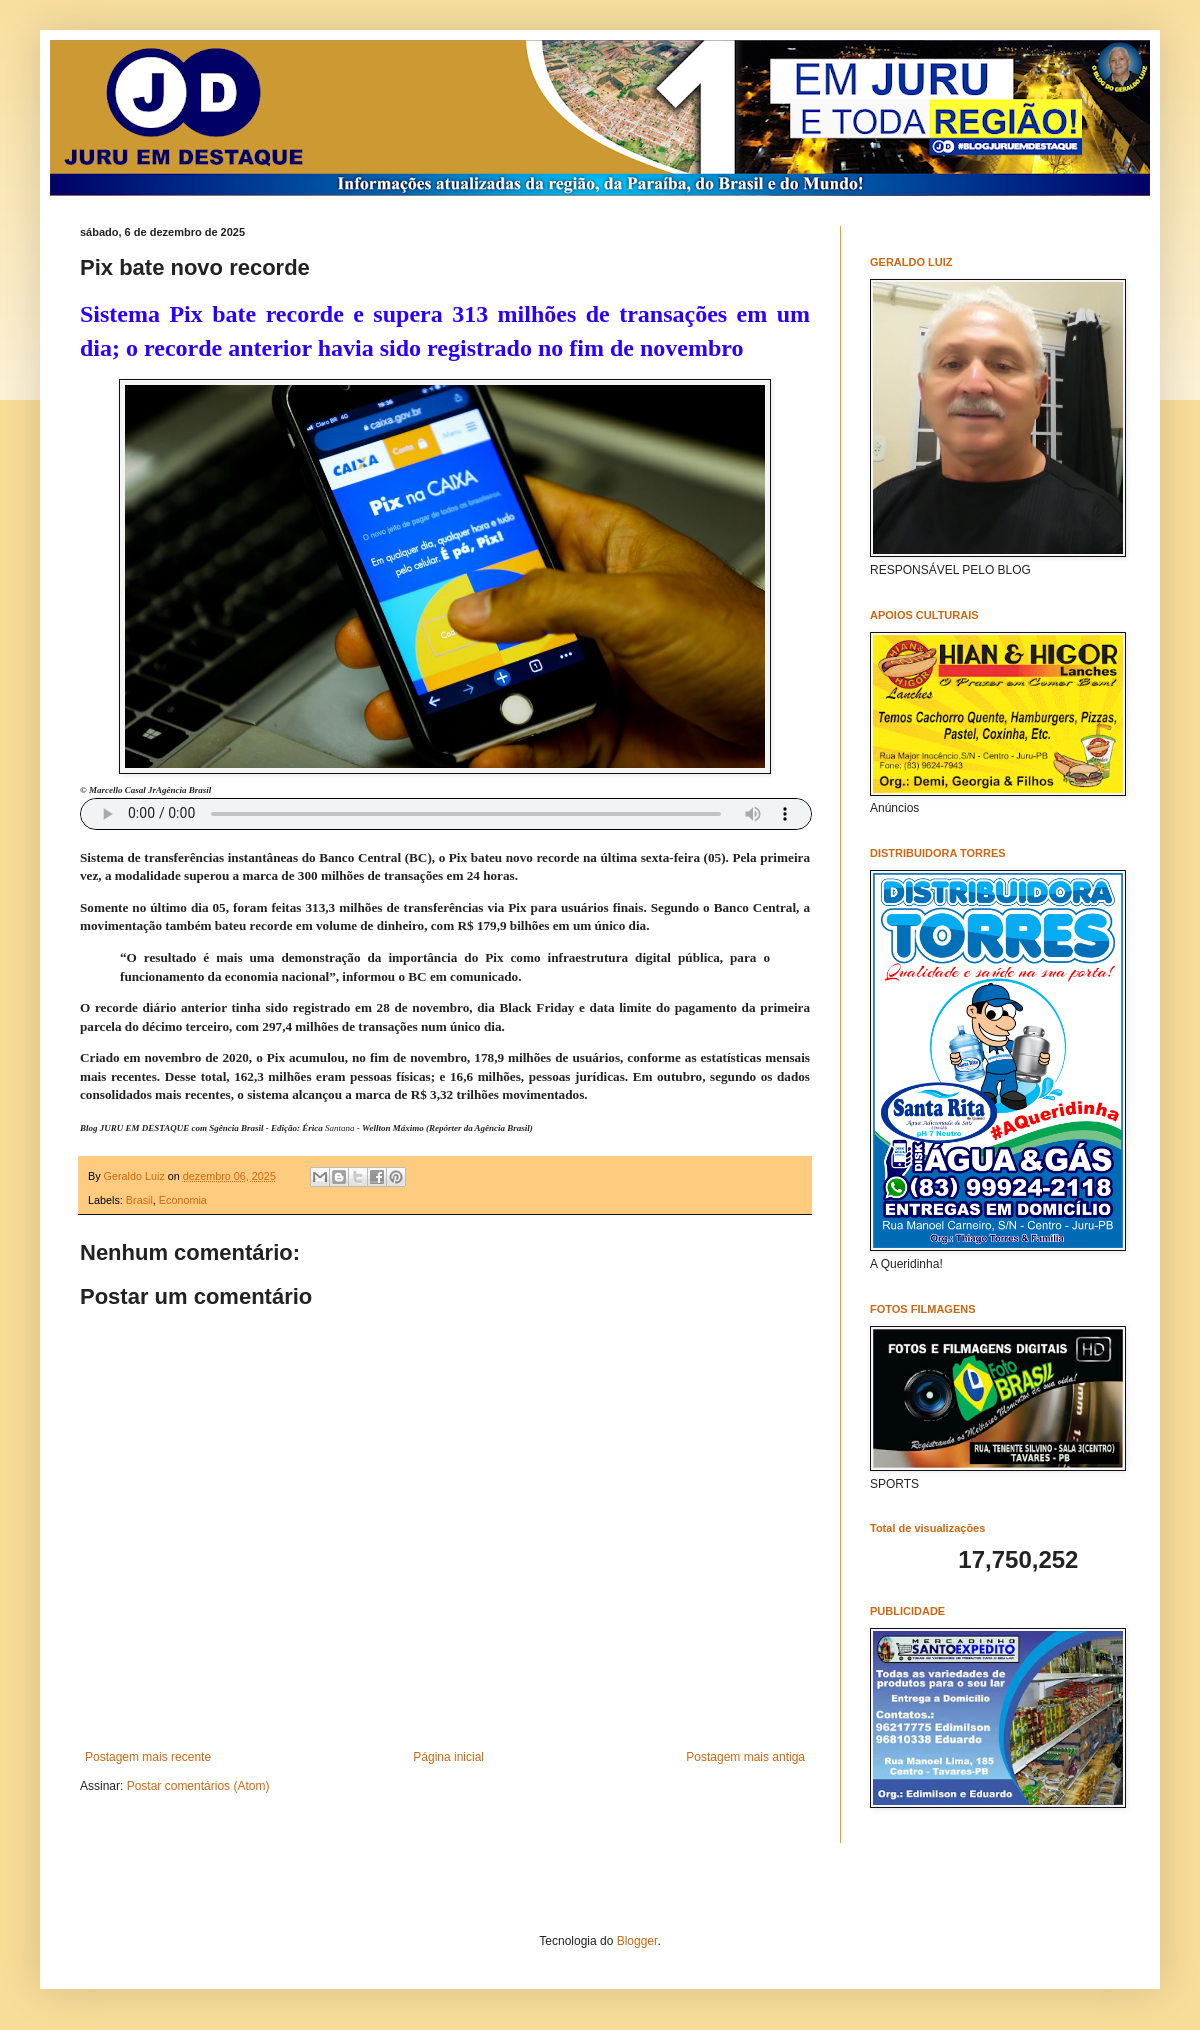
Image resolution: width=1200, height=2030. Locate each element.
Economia (183, 1200)
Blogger (637, 1941)
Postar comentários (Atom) (198, 1786)
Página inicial (448, 1757)
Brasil (139, 1200)
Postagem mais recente (148, 1757)
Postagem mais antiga (745, 1757)
